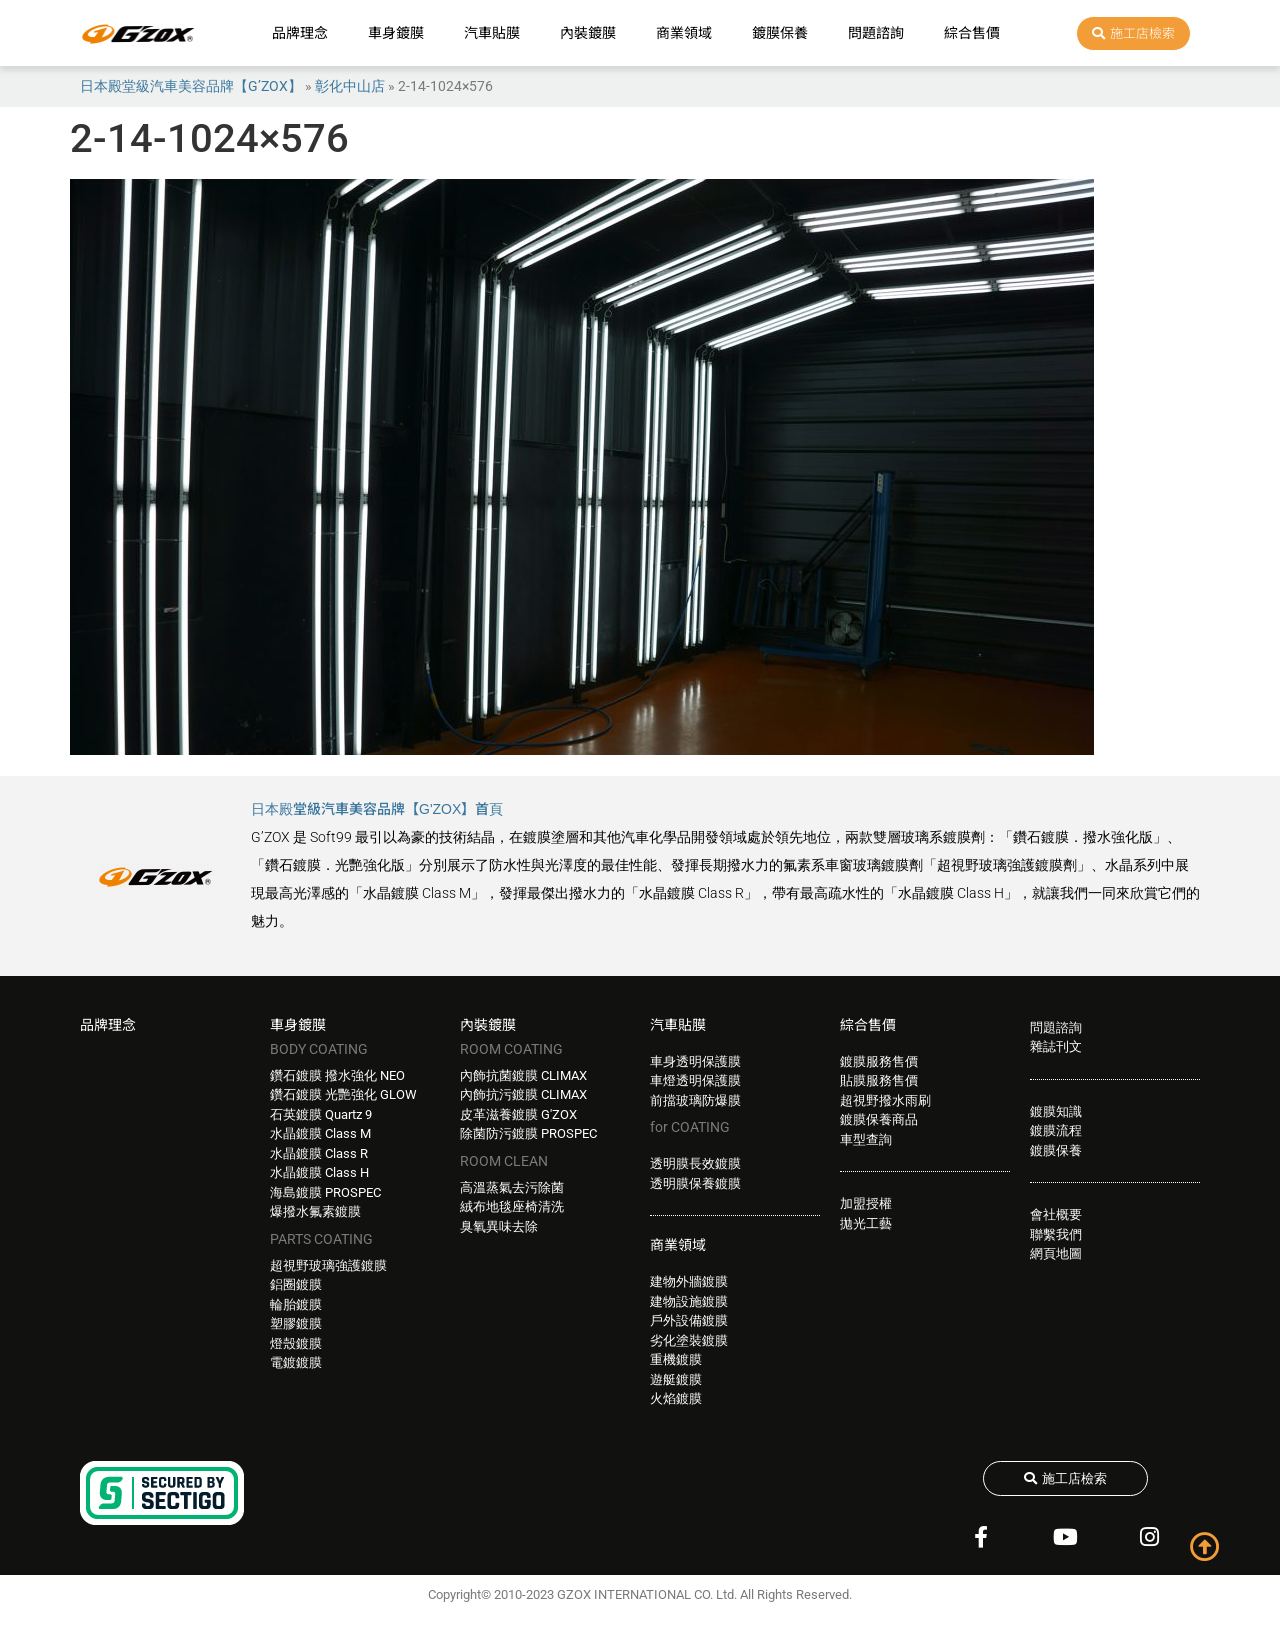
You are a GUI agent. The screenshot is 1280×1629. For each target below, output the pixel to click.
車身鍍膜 (396, 33)
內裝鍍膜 (588, 33)
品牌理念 (300, 33)
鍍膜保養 (780, 33)
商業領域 (684, 33)
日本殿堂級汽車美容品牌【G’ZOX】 (191, 86)
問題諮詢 (876, 33)
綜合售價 (972, 33)
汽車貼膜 (492, 33)
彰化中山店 (350, 86)
